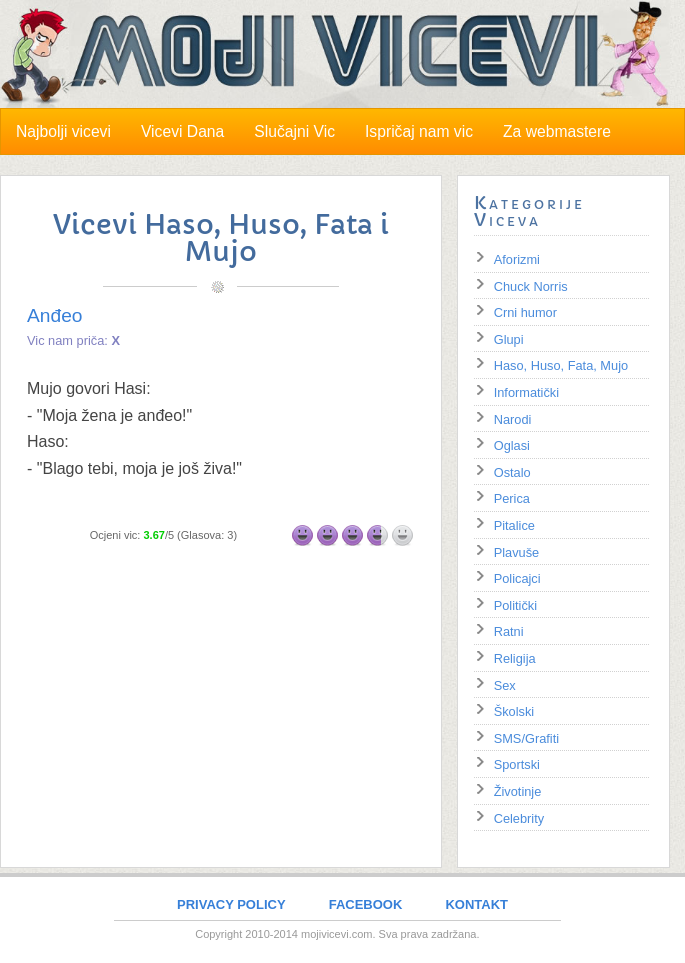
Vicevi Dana (182, 131)
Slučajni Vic (294, 131)
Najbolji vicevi (63, 131)
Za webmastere (557, 131)
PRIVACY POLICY (231, 904)
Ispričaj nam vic (419, 131)
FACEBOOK (366, 904)
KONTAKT (476, 904)
